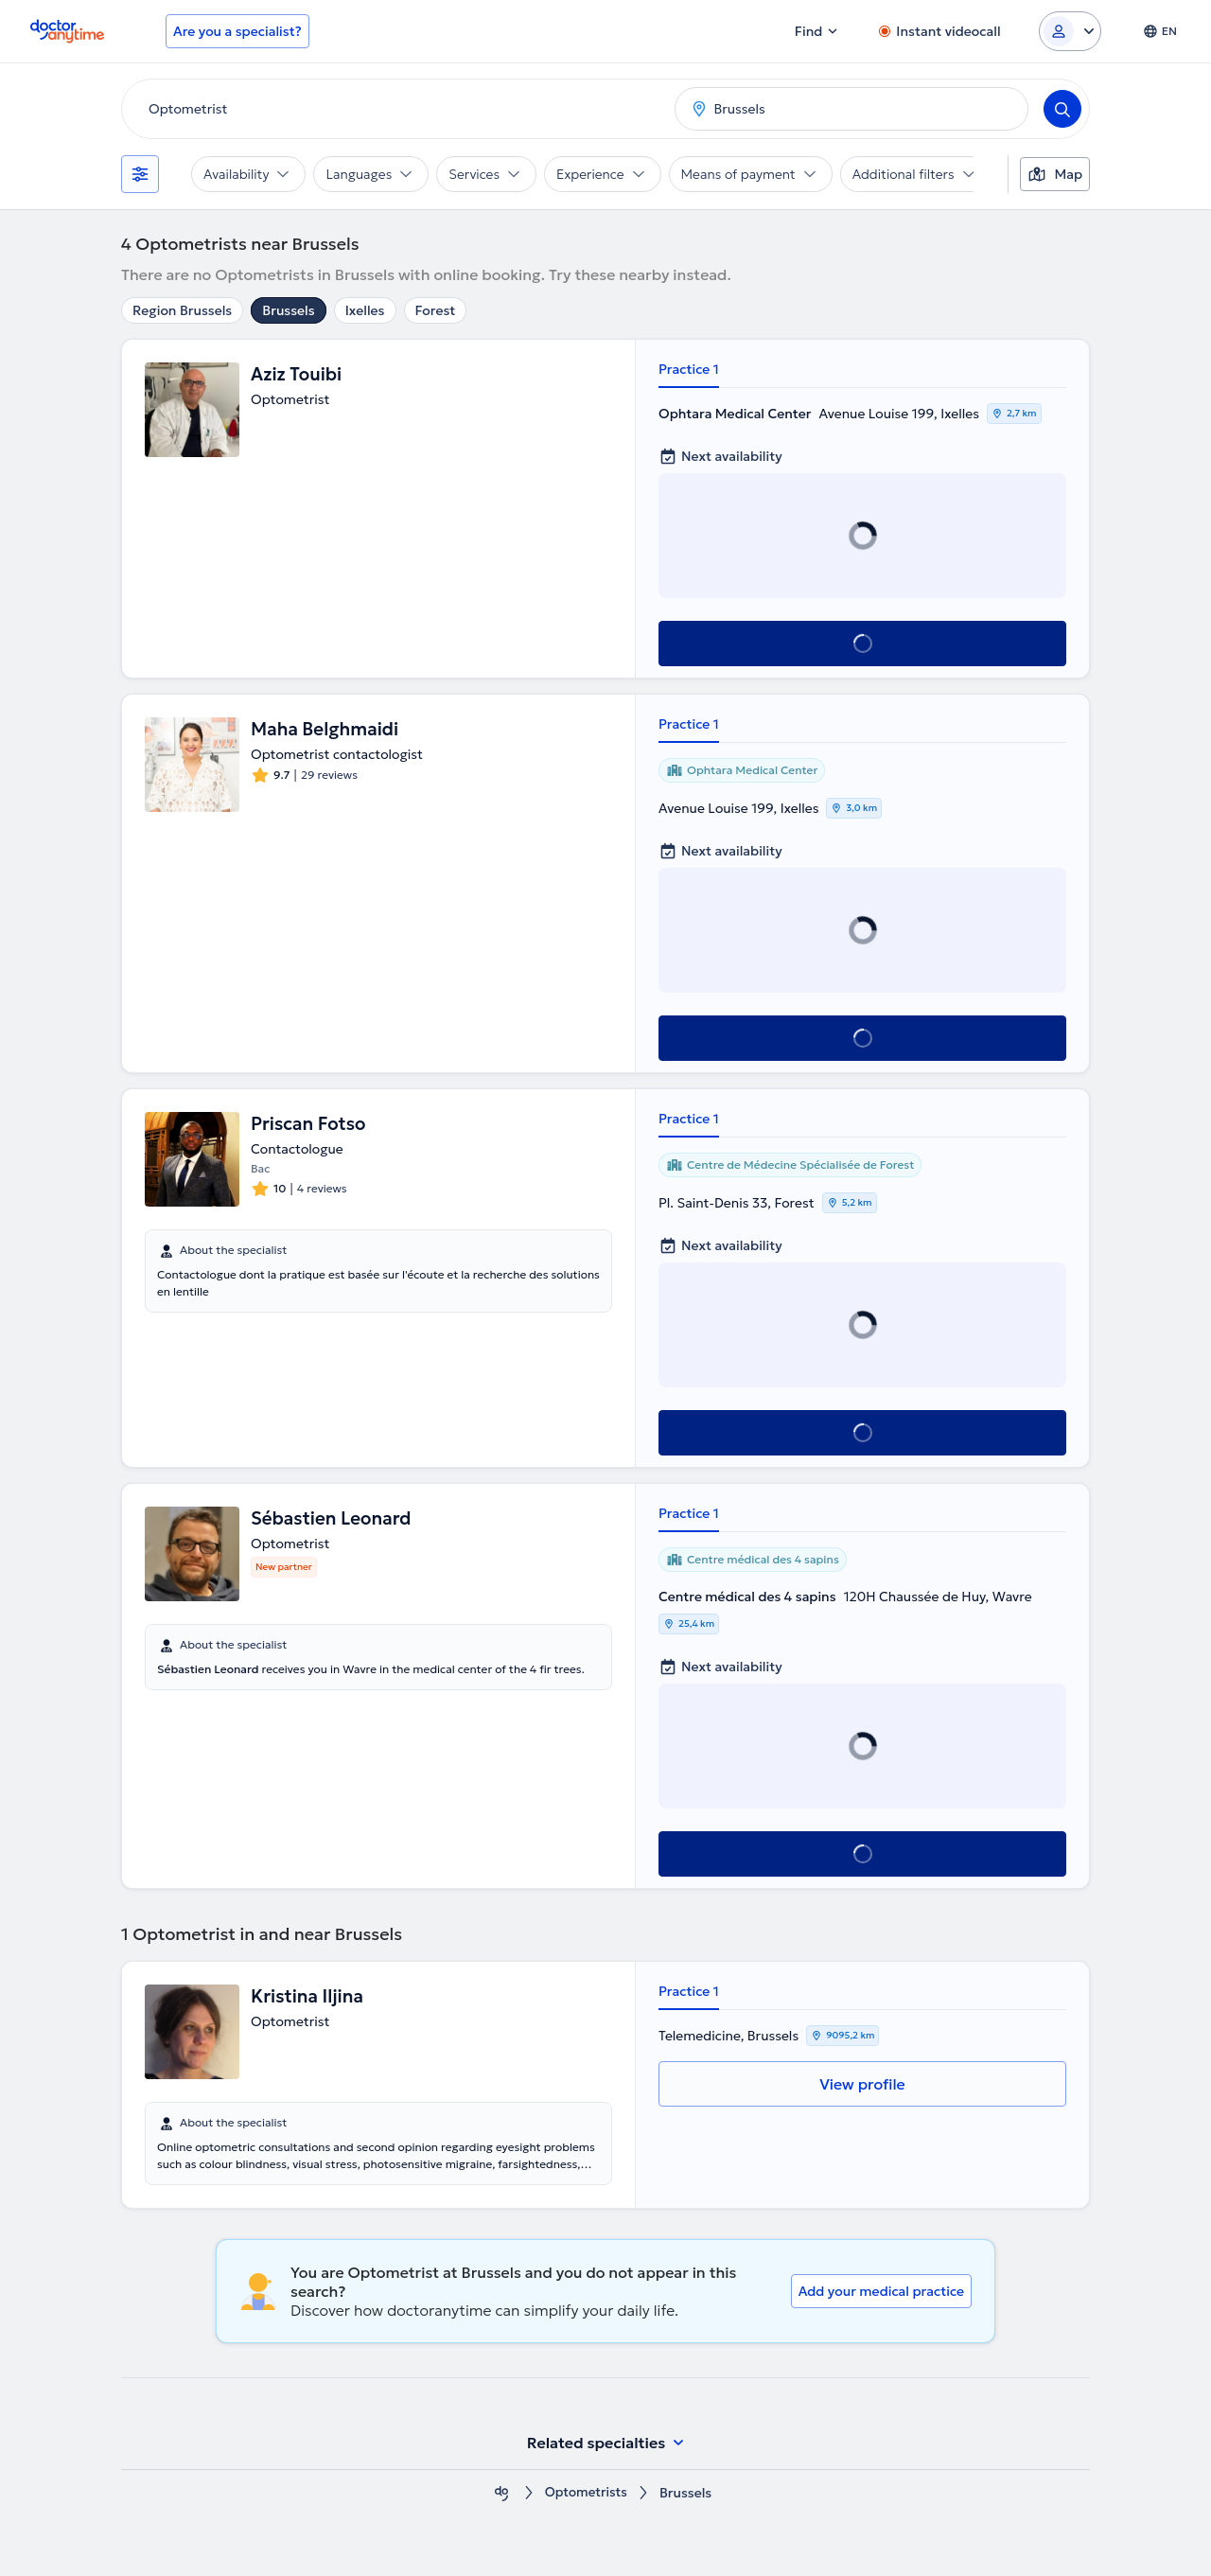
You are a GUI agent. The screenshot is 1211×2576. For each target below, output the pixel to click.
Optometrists (586, 2493)
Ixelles (365, 310)
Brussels (288, 310)
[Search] (1062, 109)
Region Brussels (182, 310)
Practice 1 (688, 369)
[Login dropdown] (1070, 31)
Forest (435, 310)
